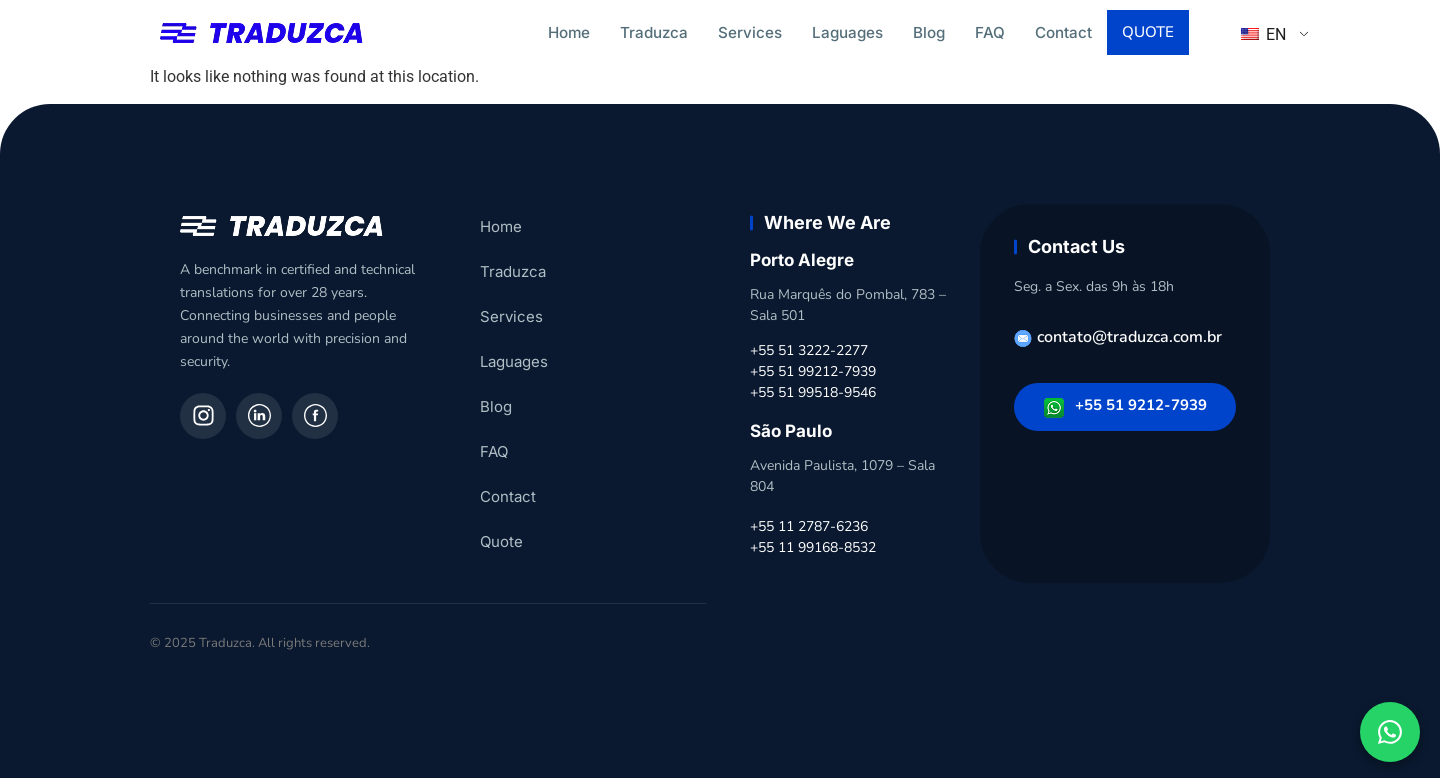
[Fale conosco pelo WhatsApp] (1390, 732)
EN (1263, 36)
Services (750, 32)
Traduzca (654, 32)
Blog (929, 32)
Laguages (847, 32)
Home (569, 32)
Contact (1063, 32)
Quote (1150, 34)
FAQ (990, 32)
